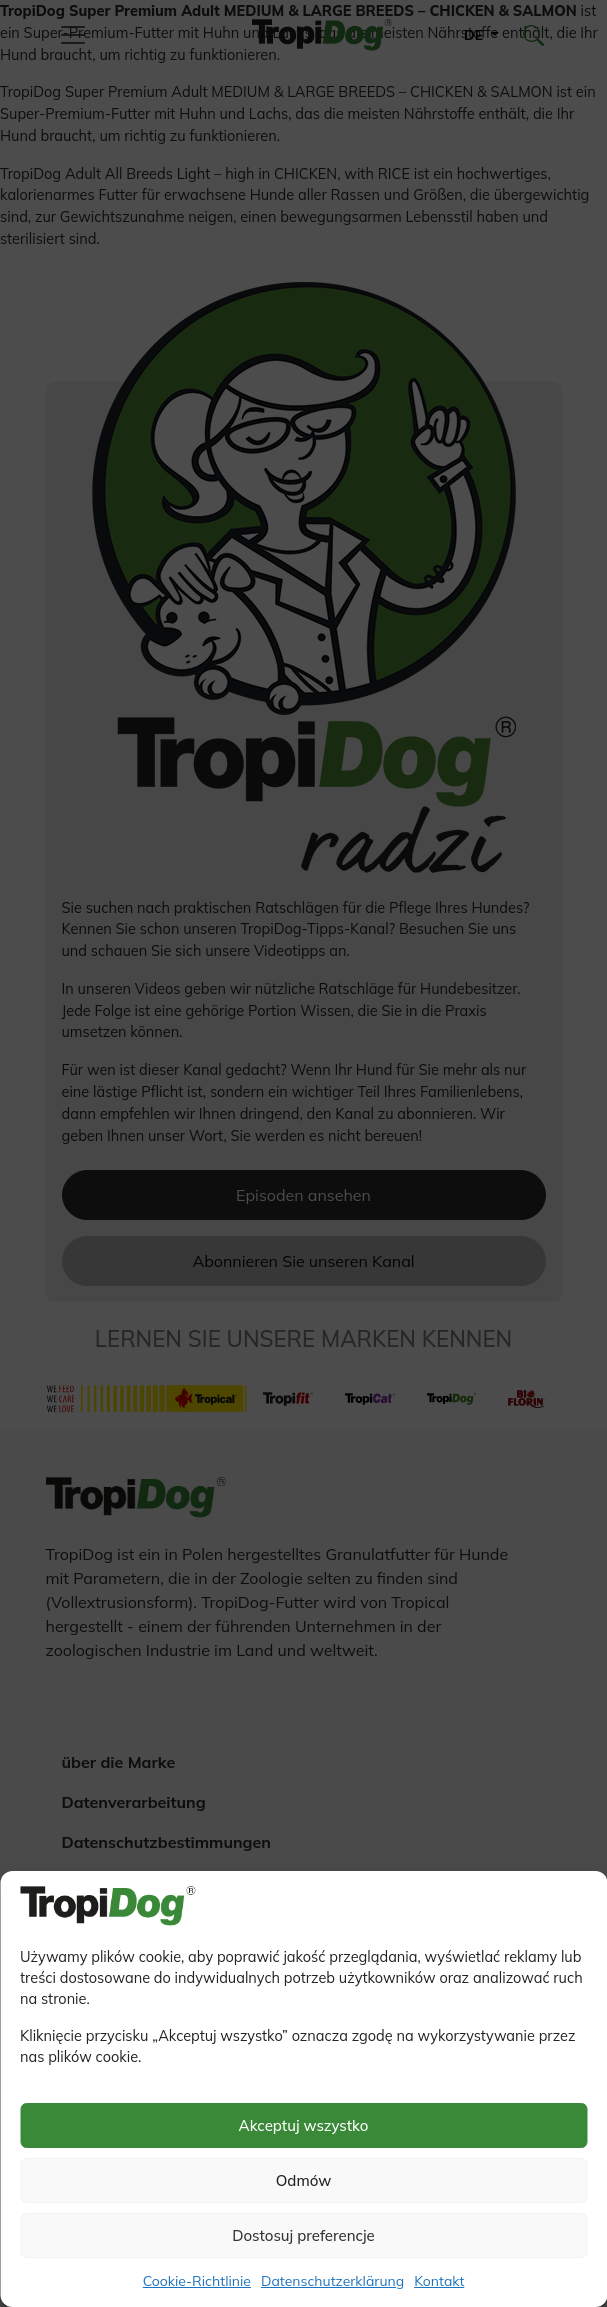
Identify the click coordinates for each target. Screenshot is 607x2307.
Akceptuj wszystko (304, 2125)
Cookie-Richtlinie (197, 2281)
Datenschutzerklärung (332, 2281)
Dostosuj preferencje (303, 2235)
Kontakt (439, 2281)
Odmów (304, 2180)
